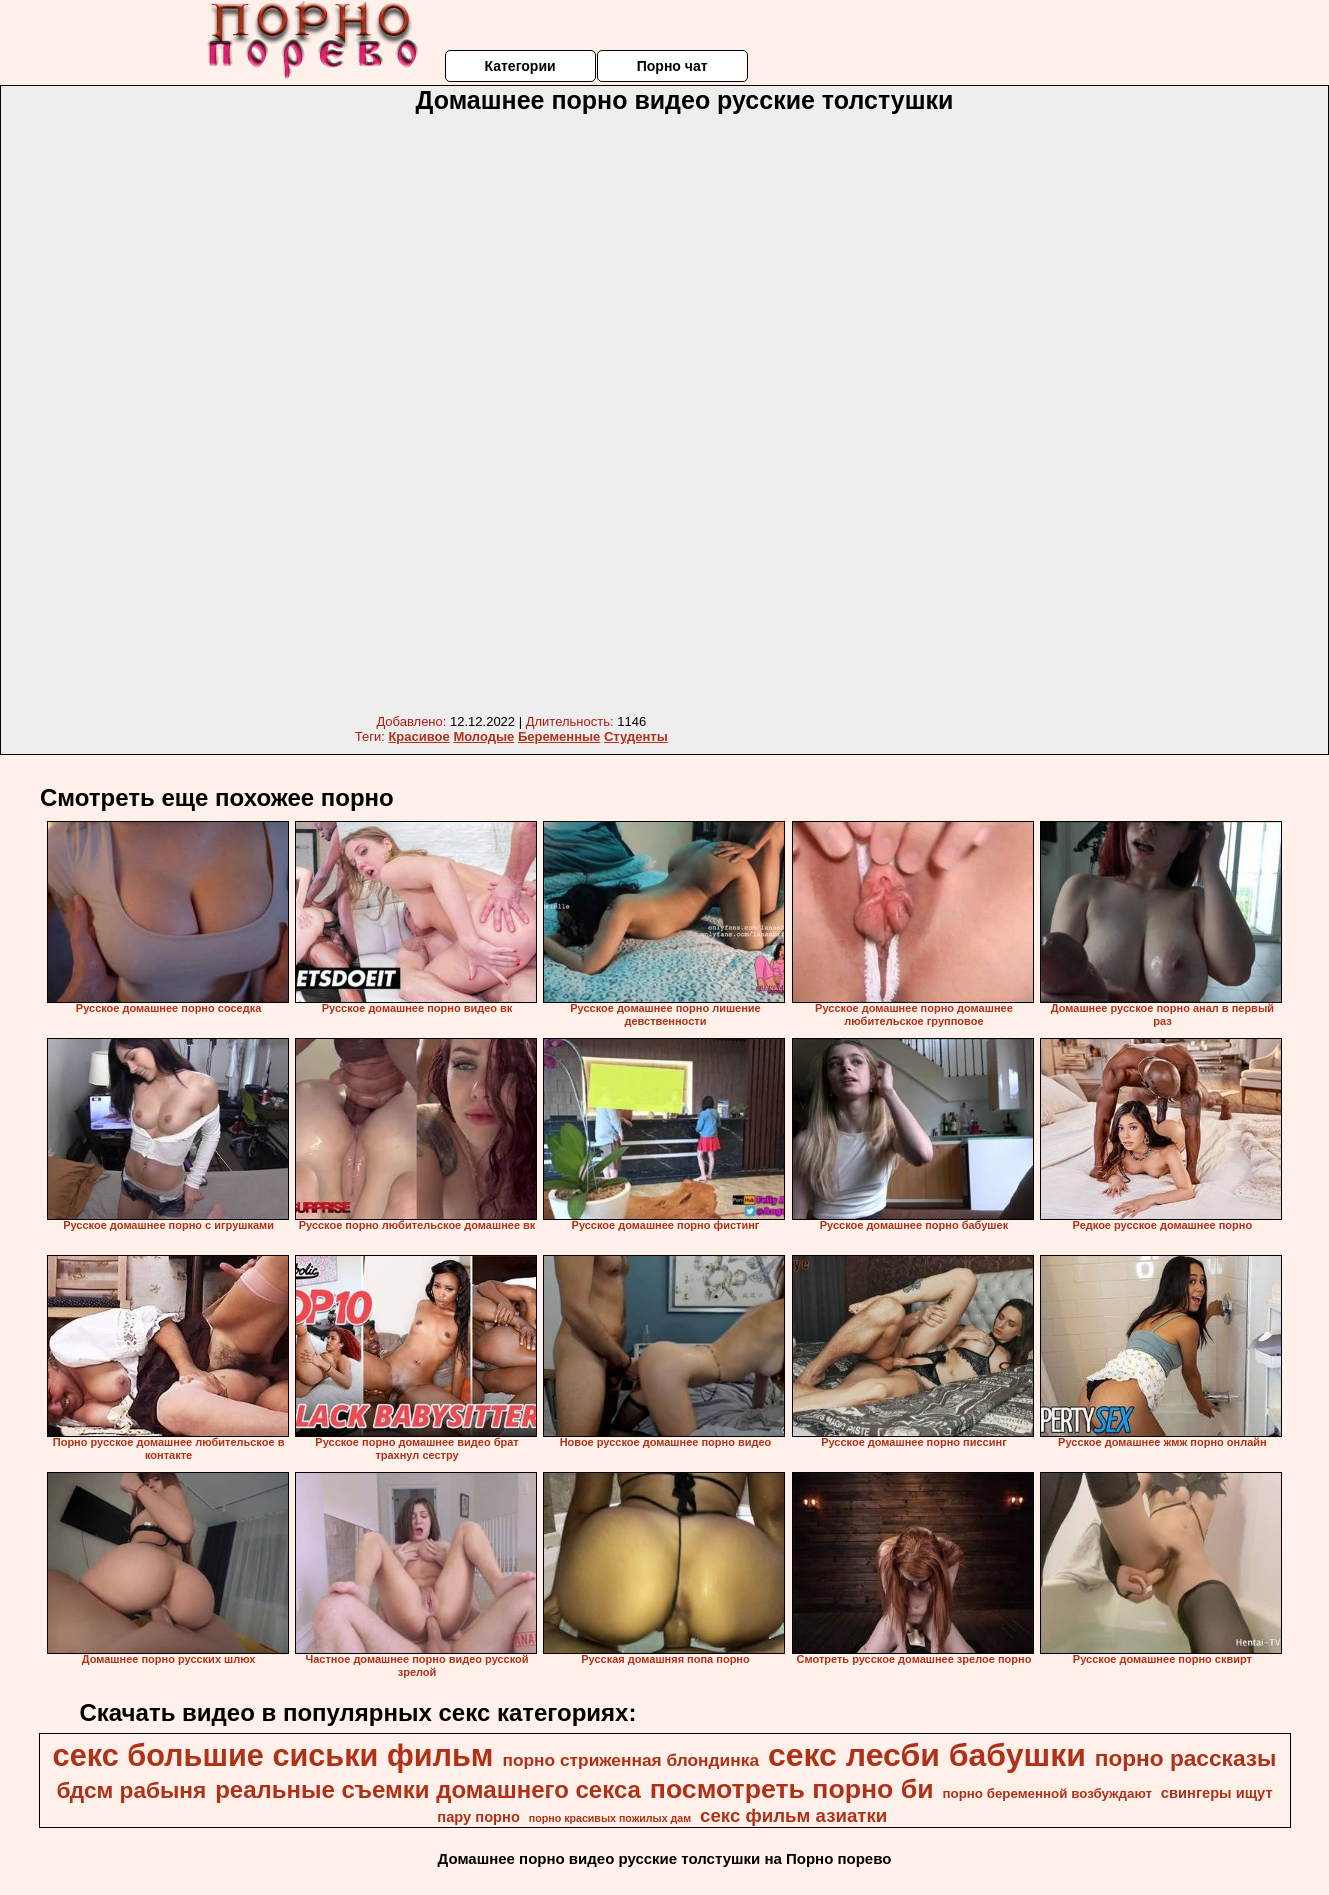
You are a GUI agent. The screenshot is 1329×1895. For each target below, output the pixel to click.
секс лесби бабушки (927, 1755)
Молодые (483, 736)
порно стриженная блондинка (630, 1760)
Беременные (559, 736)
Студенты (636, 736)
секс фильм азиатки (793, 1815)
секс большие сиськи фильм (273, 1755)
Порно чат (672, 66)
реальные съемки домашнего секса (428, 1789)
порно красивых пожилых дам (610, 1818)
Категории (519, 66)
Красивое (418, 736)
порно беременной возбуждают (1046, 1793)
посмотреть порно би (792, 1789)
